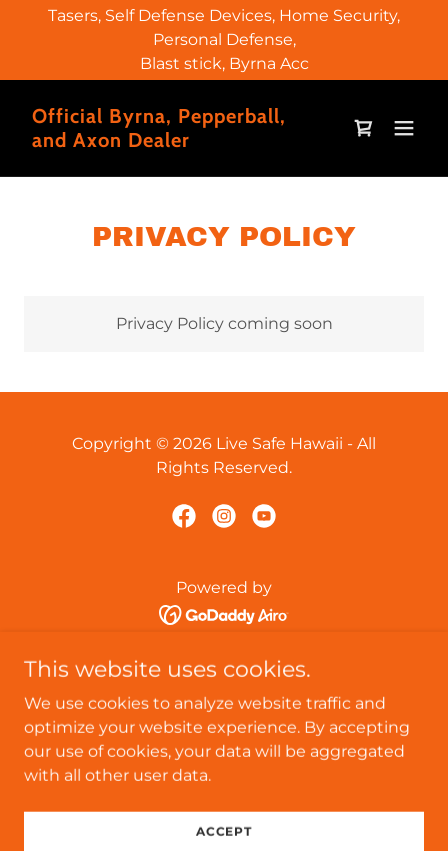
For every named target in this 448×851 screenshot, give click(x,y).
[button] (404, 128)
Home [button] (223, 662)
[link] (164, 141)
